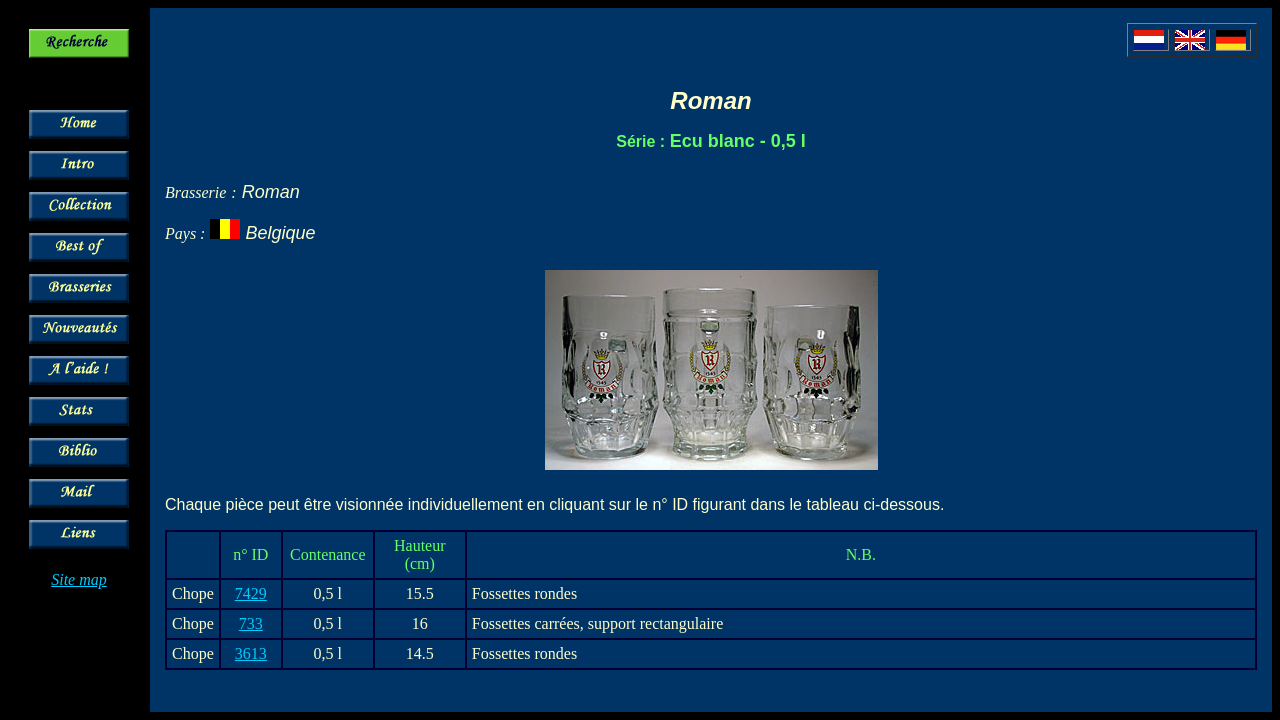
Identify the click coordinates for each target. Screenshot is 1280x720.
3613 (251, 653)
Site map (79, 579)
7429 (251, 593)
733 (251, 623)
